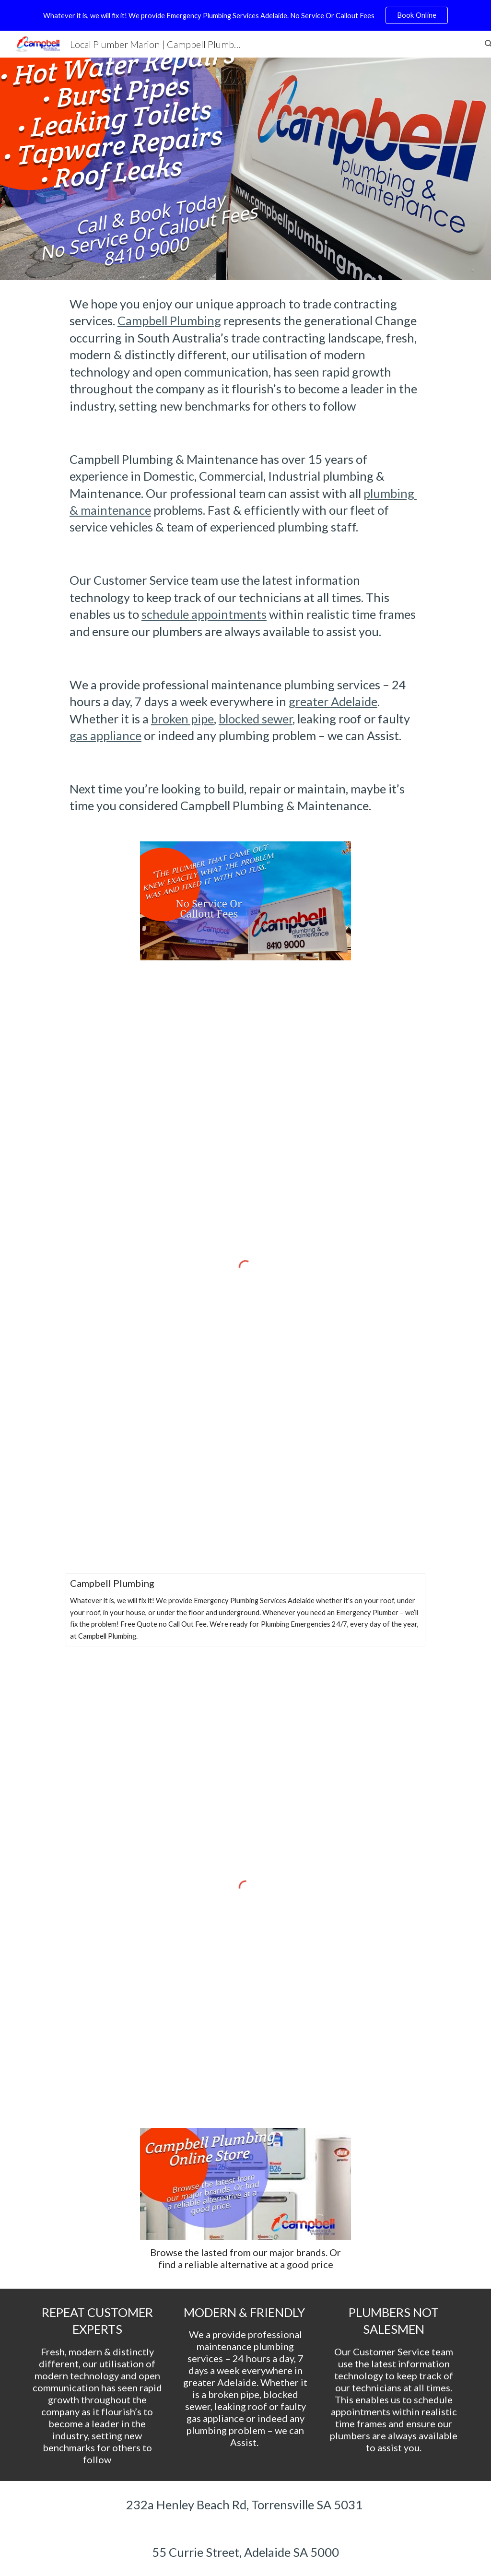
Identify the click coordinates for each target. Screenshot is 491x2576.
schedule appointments (204, 614)
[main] (245, 555)
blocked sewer (255, 718)
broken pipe (182, 718)
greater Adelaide (333, 701)
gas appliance (105, 735)
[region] (245, 15)
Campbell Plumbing (169, 320)
